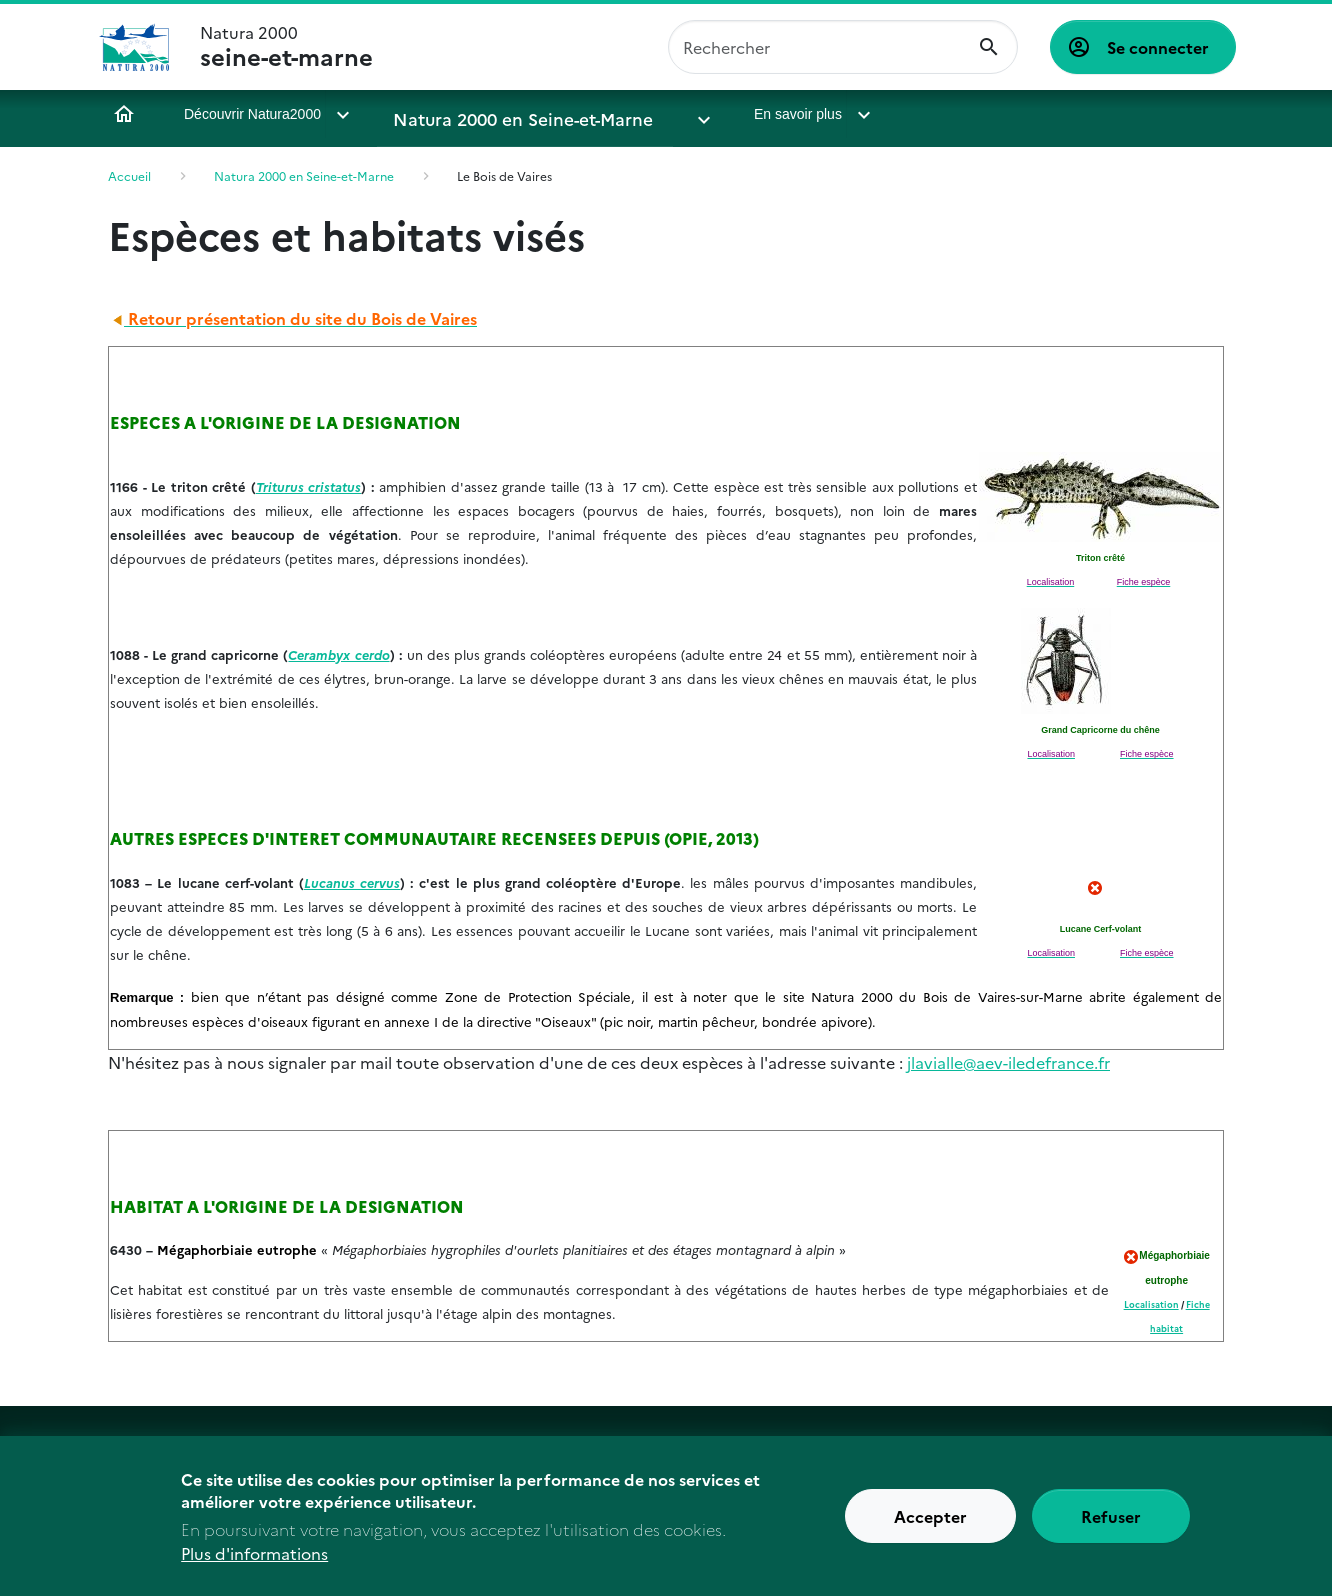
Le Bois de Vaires (504, 175)
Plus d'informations (254, 1563)
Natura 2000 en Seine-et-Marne (499, 114)
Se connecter (1158, 47)
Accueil (124, 114)
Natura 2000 (286, 47)
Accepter (930, 1526)
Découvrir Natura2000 (252, 114)
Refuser (1111, 1526)
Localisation (1151, 1304)
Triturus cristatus (309, 486)
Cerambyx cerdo (338, 654)
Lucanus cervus (352, 882)
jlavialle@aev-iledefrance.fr (1008, 1062)
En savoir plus (721, 114)
